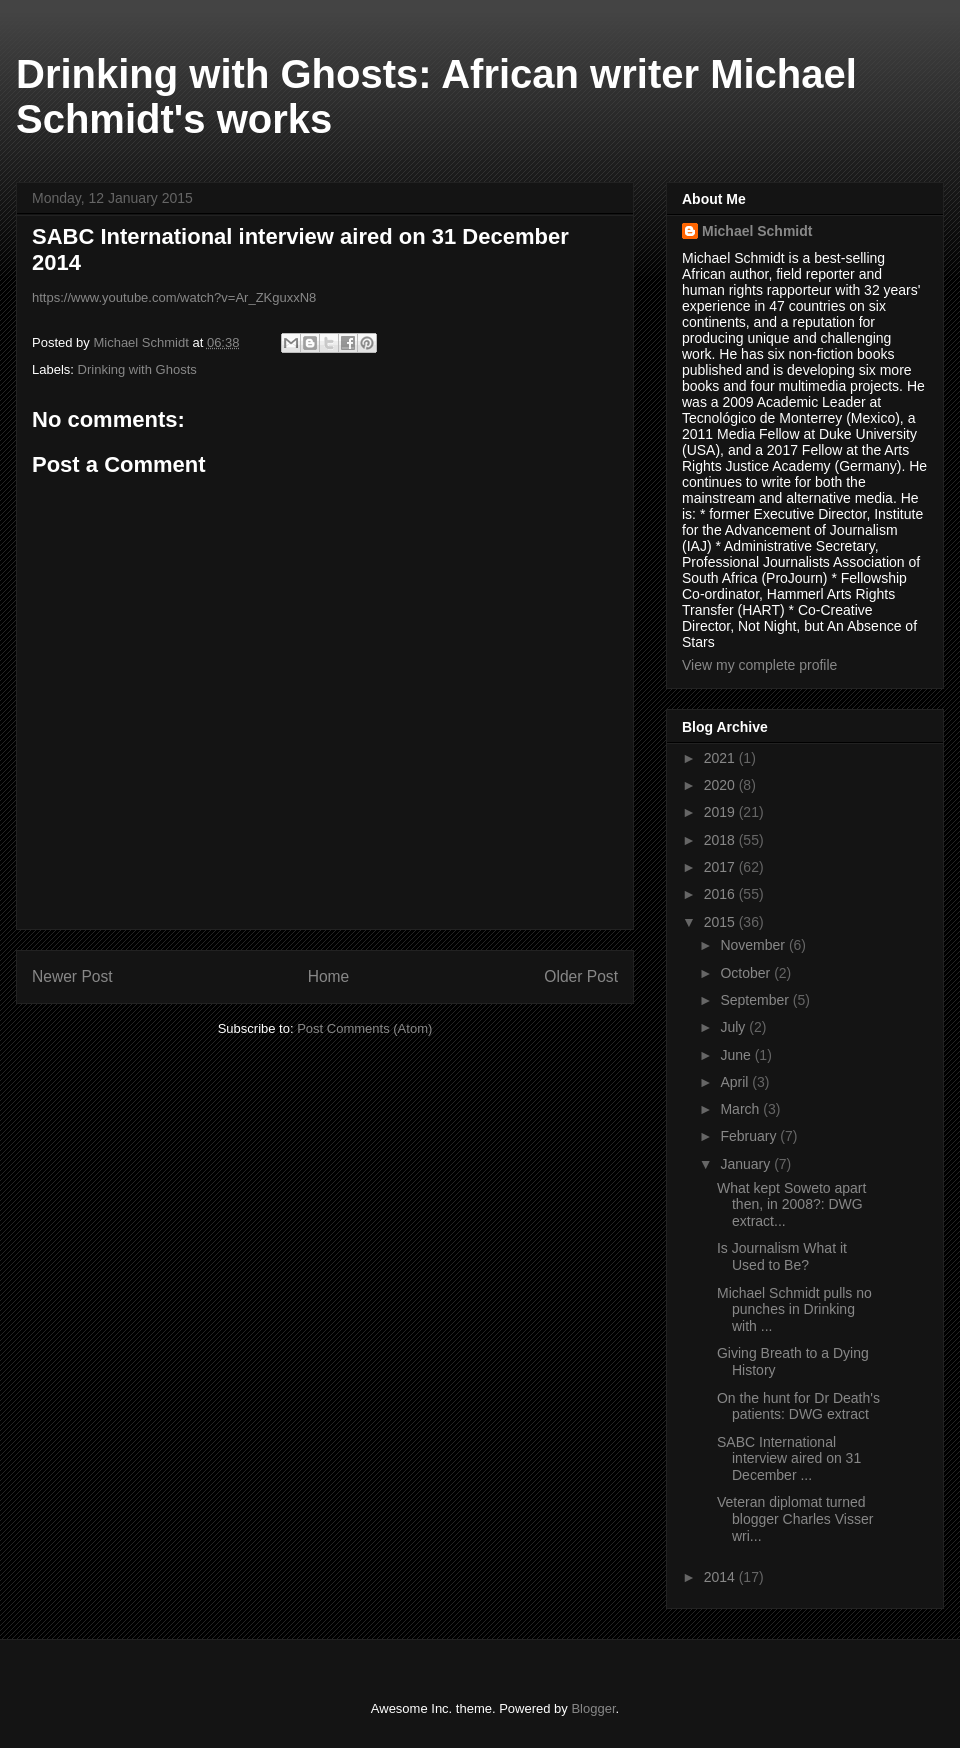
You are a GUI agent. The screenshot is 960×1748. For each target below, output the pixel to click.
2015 (721, 922)
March (741, 1109)
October (747, 973)
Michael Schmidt (757, 231)
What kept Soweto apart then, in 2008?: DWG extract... (791, 1205)
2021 (721, 758)
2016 (721, 894)
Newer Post (72, 976)
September (756, 1000)
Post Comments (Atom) (364, 1028)
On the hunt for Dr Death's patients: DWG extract (798, 1406)
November (754, 945)
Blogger (593, 1708)
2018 (721, 840)
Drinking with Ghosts (137, 369)
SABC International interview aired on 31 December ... (789, 1459)
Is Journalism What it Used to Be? (782, 1256)
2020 (721, 785)
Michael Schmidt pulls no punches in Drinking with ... (794, 1310)
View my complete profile (759, 665)
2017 (721, 867)
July (734, 1027)
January (747, 1164)
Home (329, 976)
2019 (721, 812)
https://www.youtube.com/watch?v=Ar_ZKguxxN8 (174, 297)
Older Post (581, 976)
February (750, 1136)
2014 (721, 1577)
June (737, 1055)
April (736, 1082)
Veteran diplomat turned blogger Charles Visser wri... (795, 1519)
